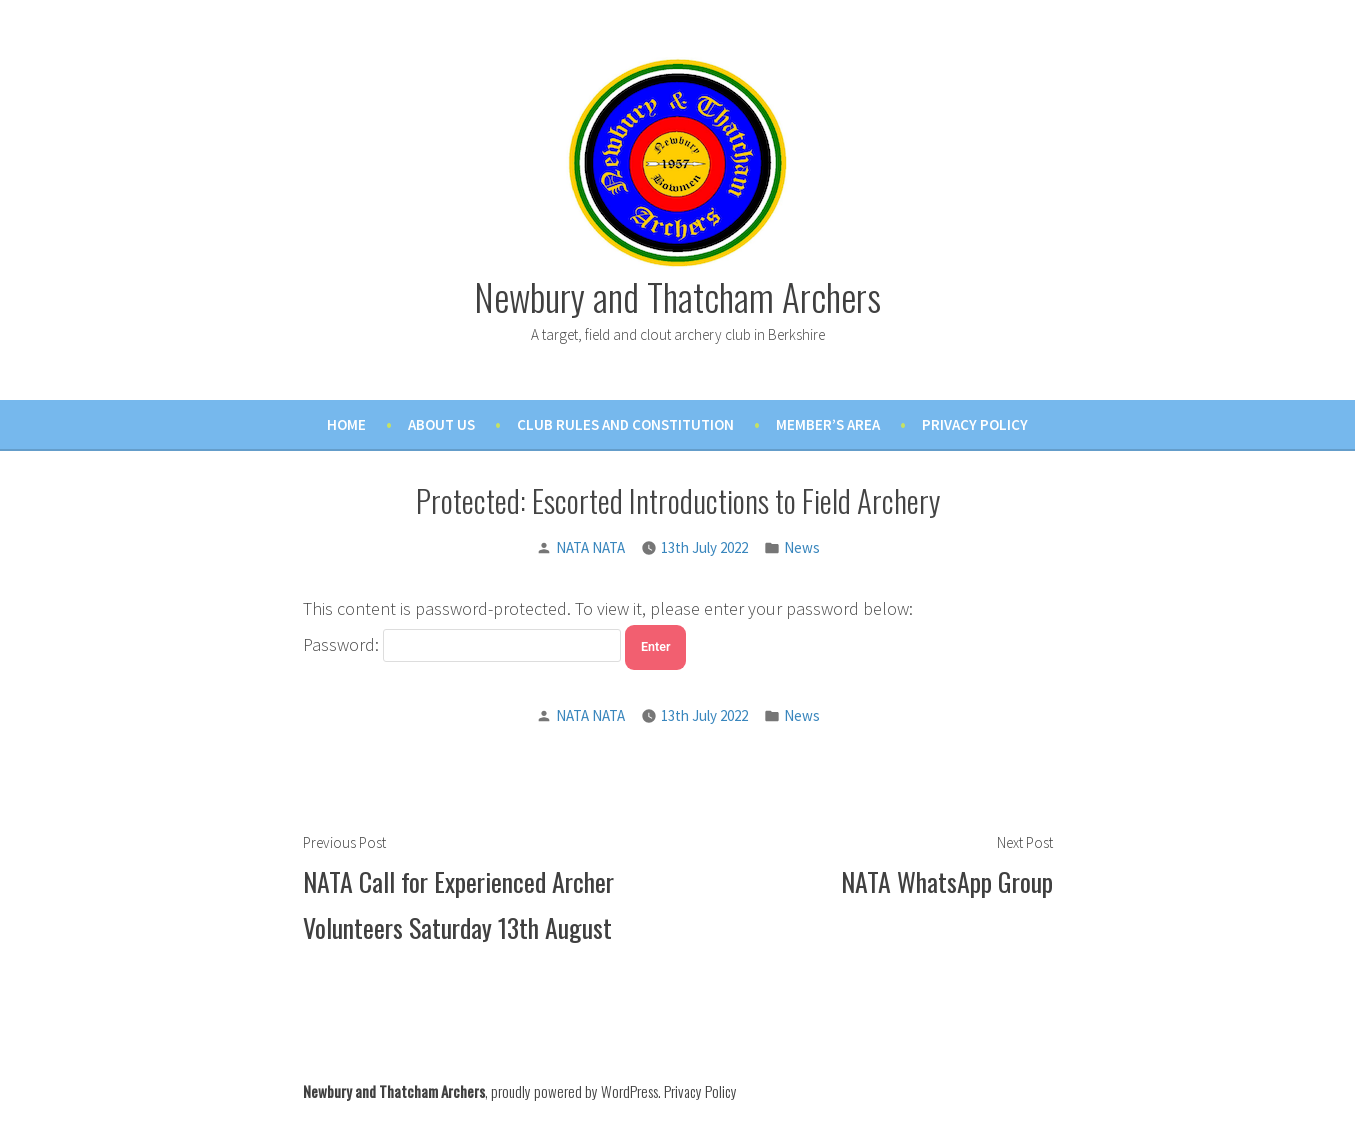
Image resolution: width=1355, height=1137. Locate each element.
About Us (441, 424)
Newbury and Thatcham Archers (677, 296)
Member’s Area (828, 424)
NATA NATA (590, 547)
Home (346, 424)
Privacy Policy (975, 424)
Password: (462, 644)
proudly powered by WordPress (574, 1091)
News (802, 547)
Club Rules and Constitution (625, 424)
